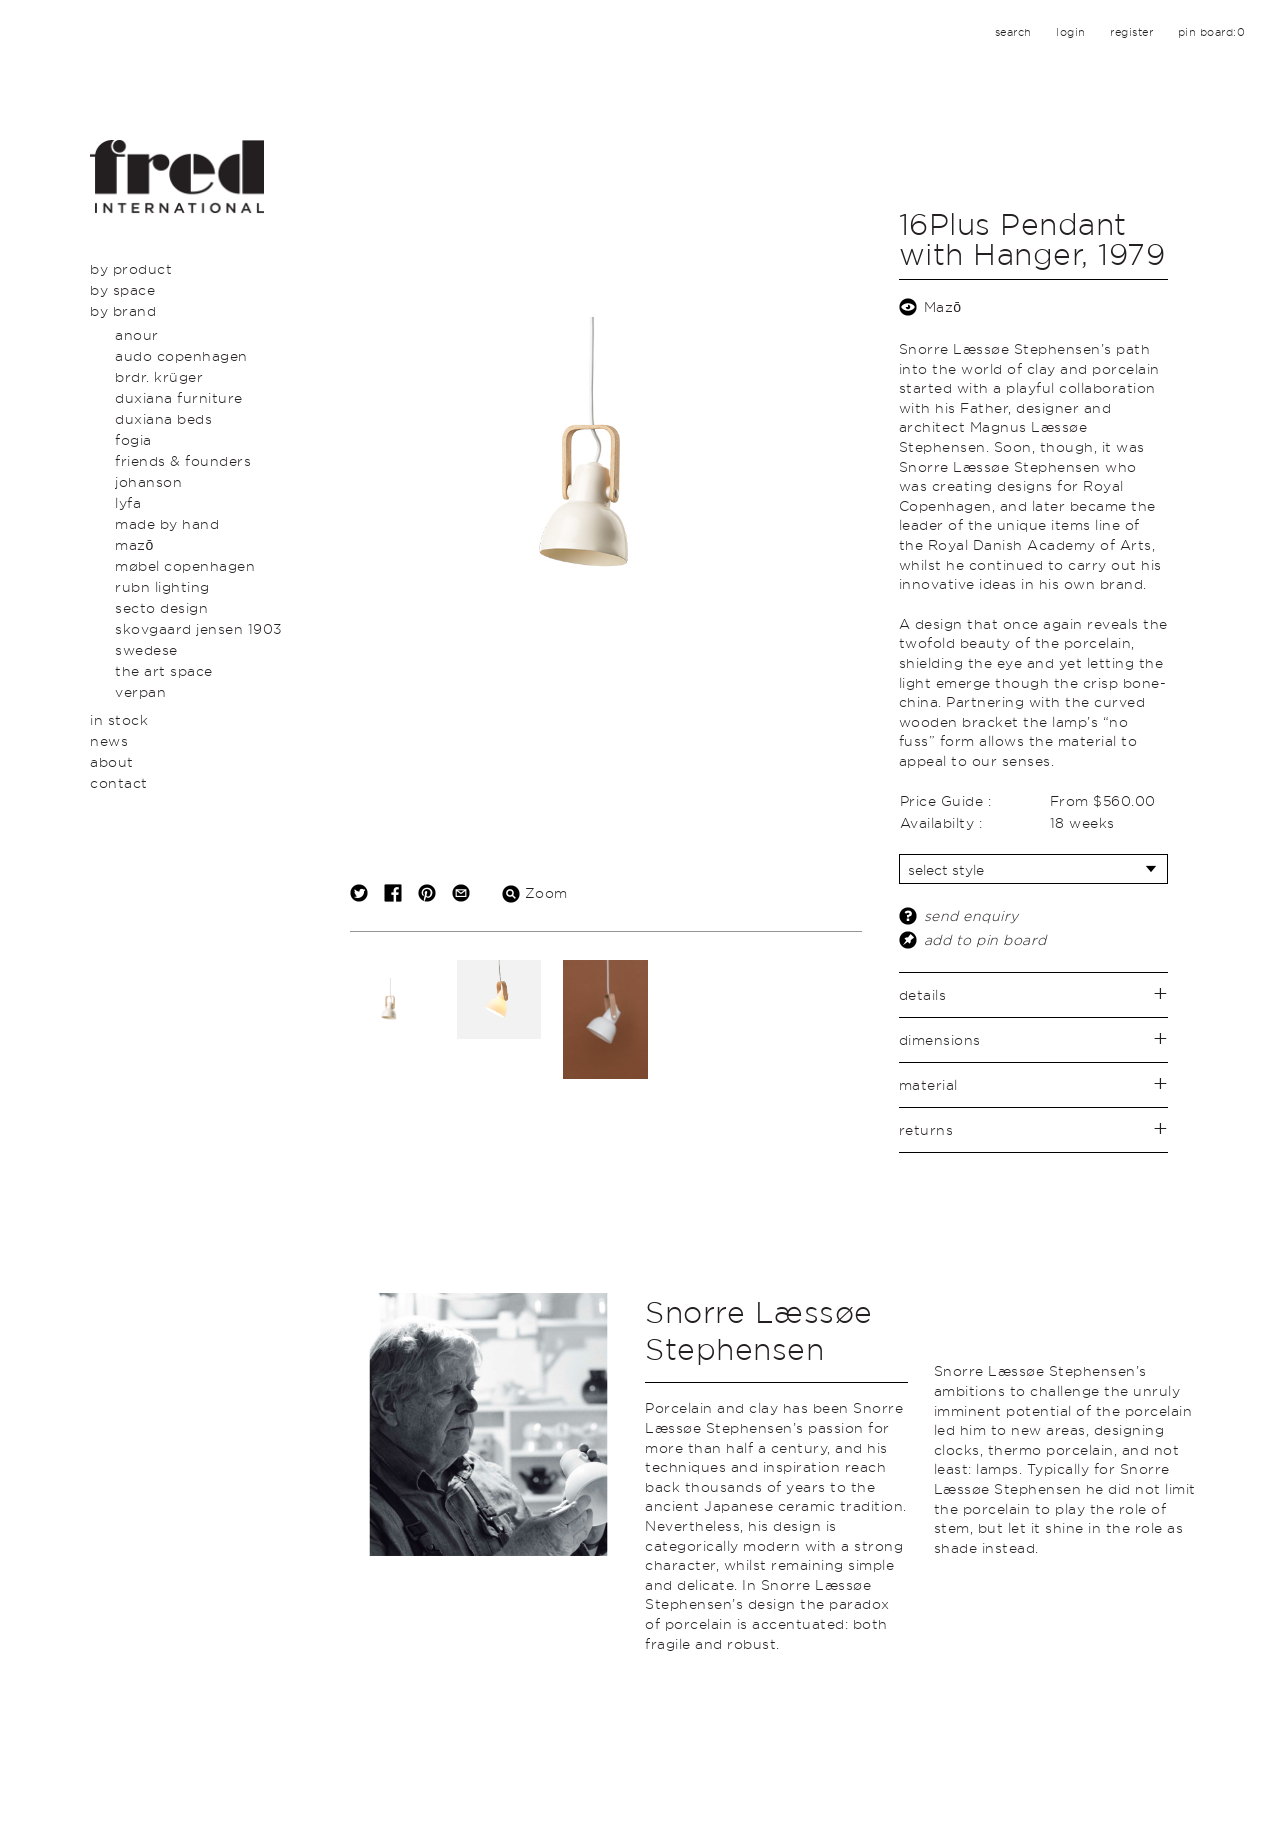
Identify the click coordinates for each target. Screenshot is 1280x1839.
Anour (137, 334)
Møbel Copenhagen (185, 565)
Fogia (133, 439)
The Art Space (164, 670)
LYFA (128, 502)
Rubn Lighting (162, 586)
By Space (122, 289)
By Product (131, 268)
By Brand (123, 310)
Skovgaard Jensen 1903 (199, 628)
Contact (119, 782)
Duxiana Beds (163, 418)
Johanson (148, 481)
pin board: (1212, 32)
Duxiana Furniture (179, 397)
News (109, 740)
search (1013, 32)
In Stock (119, 719)
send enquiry (971, 915)
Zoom (535, 892)
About (112, 761)
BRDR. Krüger (159, 376)
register (1131, 32)
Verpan (140, 691)
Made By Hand (167, 523)
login (1071, 32)
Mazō (134, 544)
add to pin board (985, 939)
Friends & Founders (183, 460)
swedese (146, 649)
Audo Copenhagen (181, 355)
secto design (161, 607)
